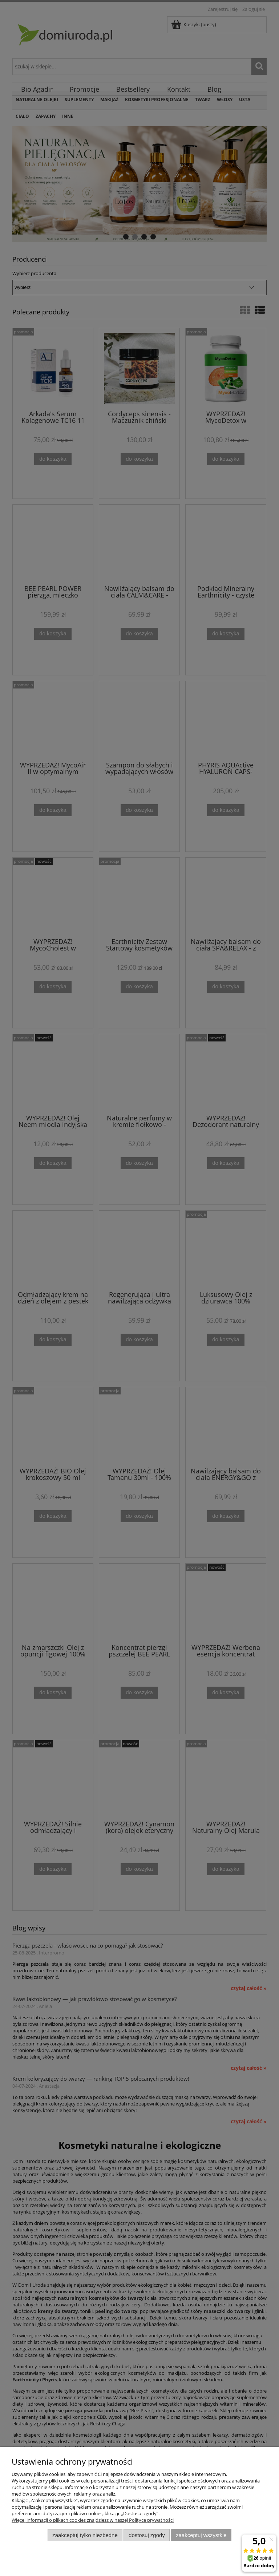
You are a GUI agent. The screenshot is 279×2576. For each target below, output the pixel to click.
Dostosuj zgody (147, 2535)
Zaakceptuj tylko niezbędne (84, 2535)
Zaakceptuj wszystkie (201, 2535)
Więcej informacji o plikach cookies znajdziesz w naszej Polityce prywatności (93, 2520)
